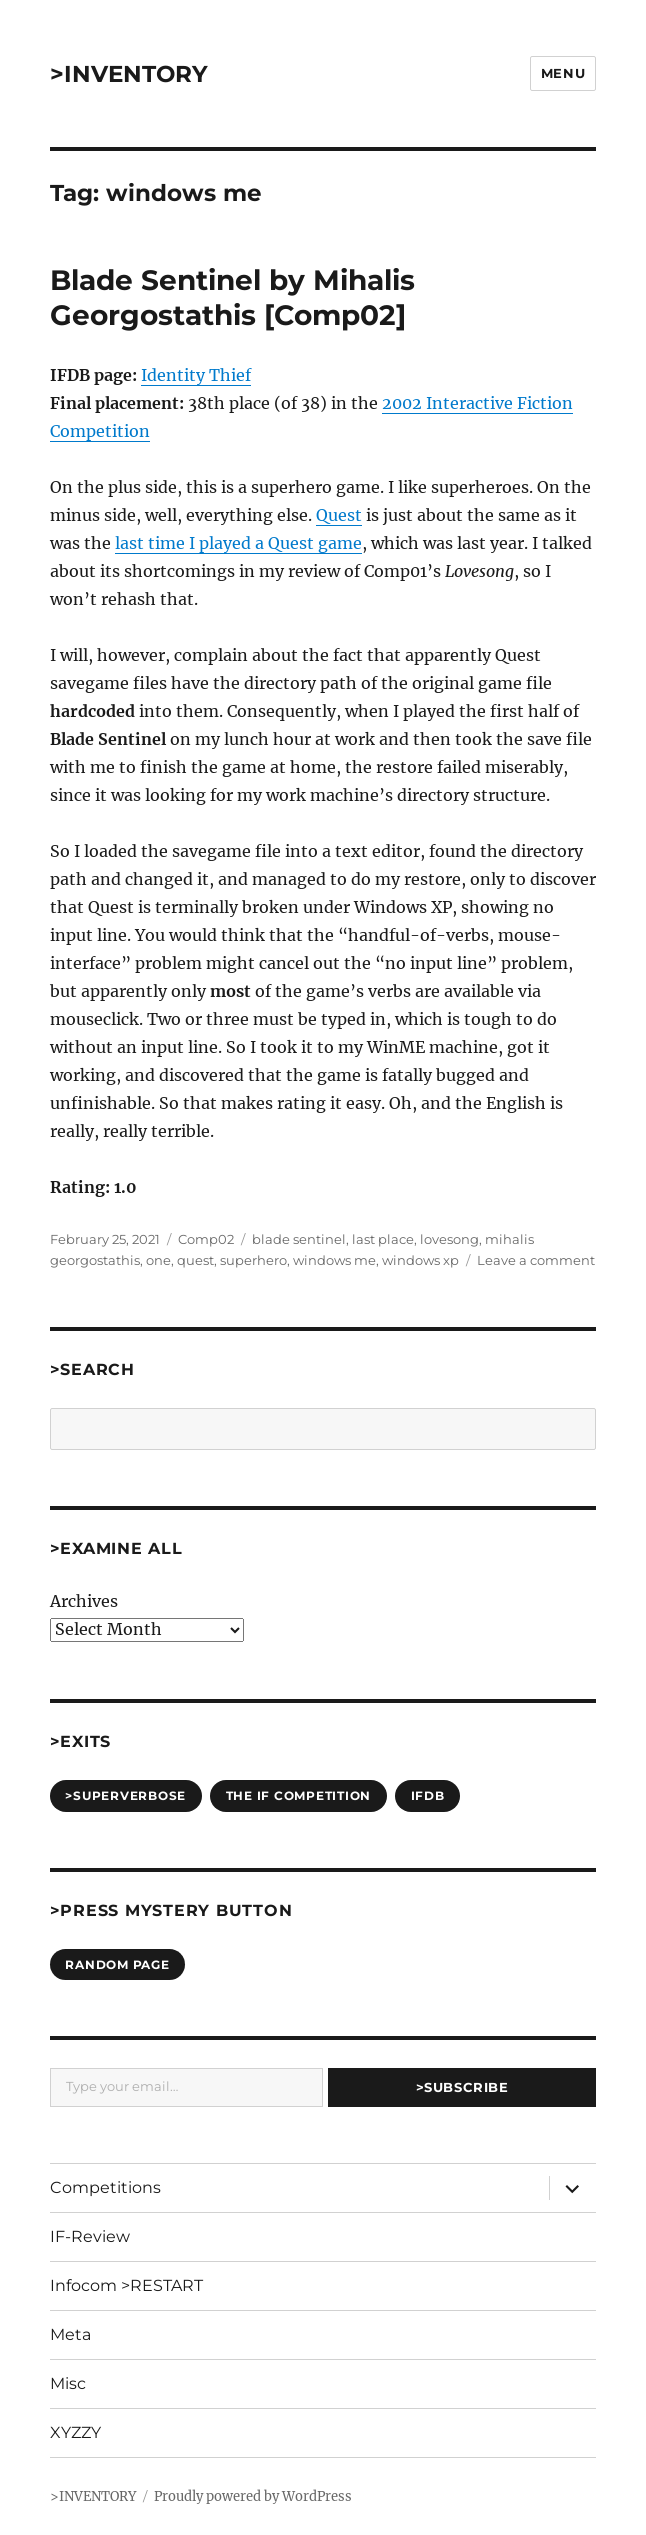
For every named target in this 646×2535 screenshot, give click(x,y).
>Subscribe (462, 2087)
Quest (339, 515)
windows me (334, 1260)
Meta (70, 2334)
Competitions (105, 2187)
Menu (563, 73)
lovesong (449, 1239)
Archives (84, 1601)
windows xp (420, 1260)
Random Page (117, 1964)
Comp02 (206, 1239)
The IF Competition (299, 1795)
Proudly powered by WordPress (253, 2496)
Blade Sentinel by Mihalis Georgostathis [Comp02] (232, 297)
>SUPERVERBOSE (125, 1795)
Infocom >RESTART (126, 2285)
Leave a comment (536, 1260)
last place (383, 1239)
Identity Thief (196, 375)
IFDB (428, 1795)
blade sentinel (299, 1239)
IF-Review (90, 2236)
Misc (68, 2383)
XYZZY (75, 2432)
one (158, 1260)
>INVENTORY (129, 74)
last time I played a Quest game (238, 543)
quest (195, 1260)
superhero (253, 1260)
